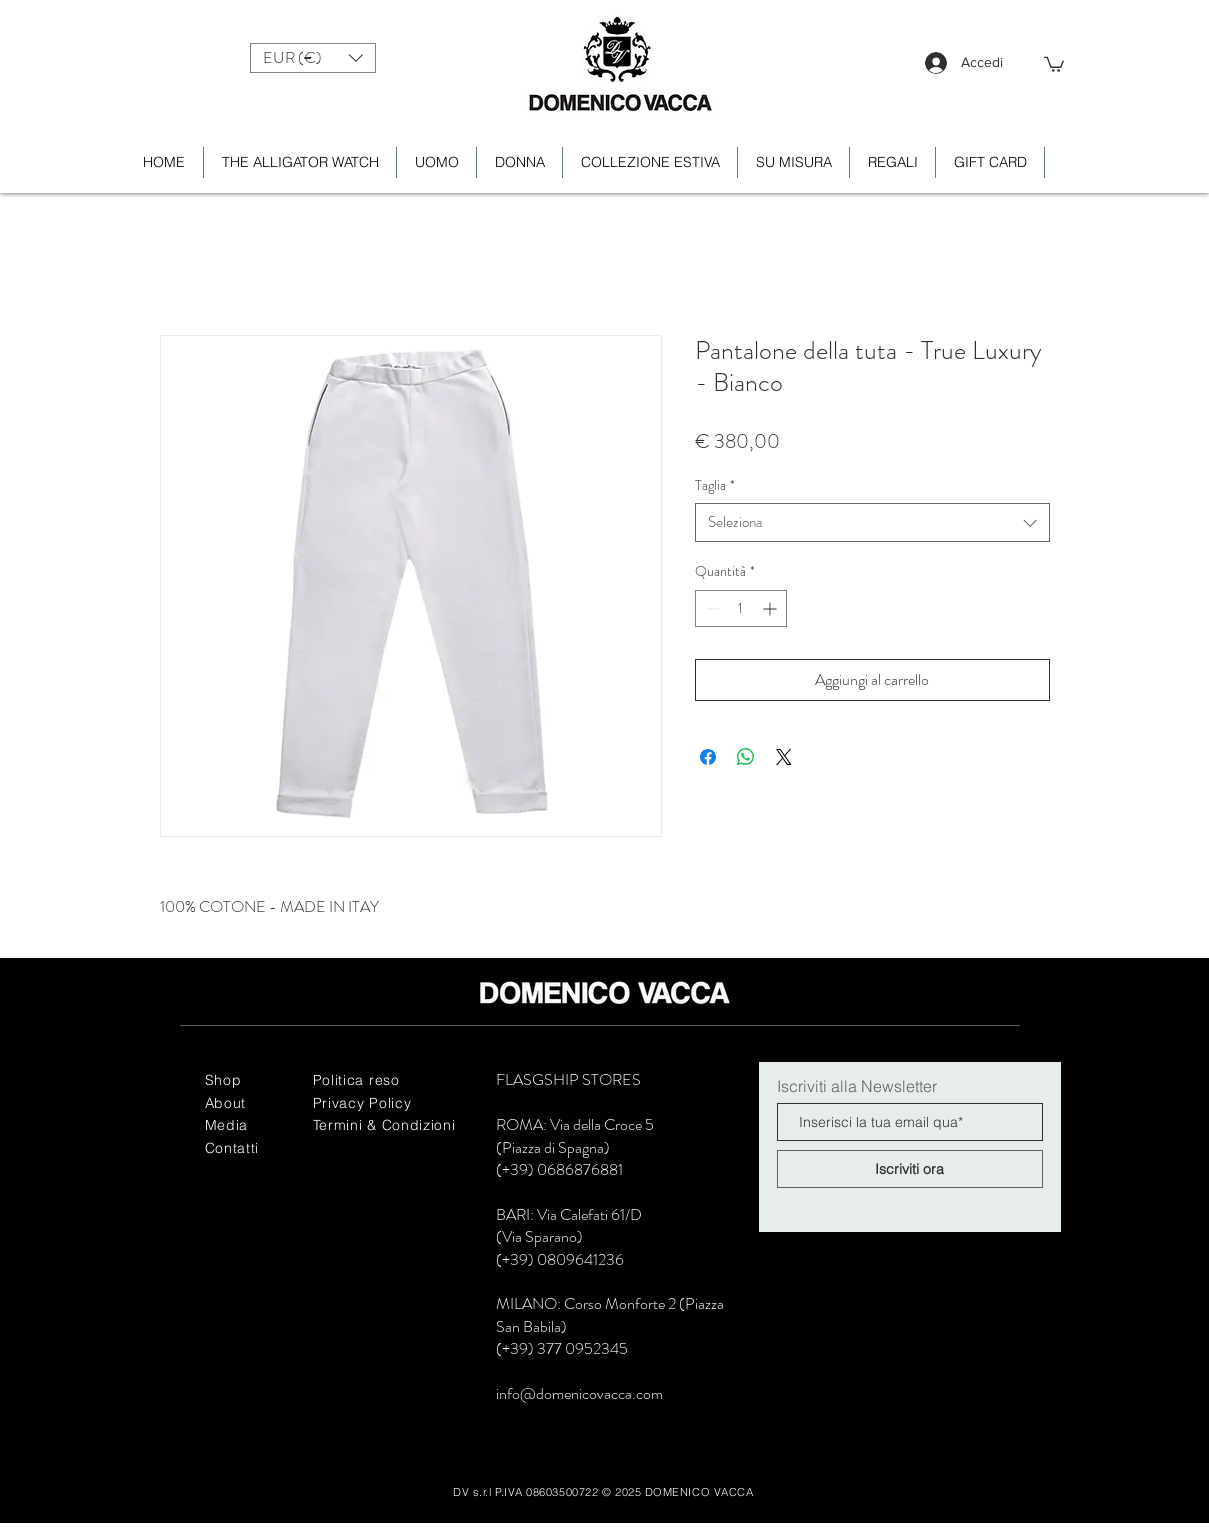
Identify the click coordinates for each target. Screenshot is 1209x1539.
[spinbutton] (741, 608)
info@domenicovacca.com (579, 1393)
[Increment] (771, 608)
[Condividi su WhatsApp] (746, 757)
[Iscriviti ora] (910, 1169)
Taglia (715, 485)
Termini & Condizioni (384, 1125)
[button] (313, 58)
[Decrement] (710, 608)
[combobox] (872, 522)
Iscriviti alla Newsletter (857, 1086)
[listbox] (313, 58)
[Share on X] (784, 757)
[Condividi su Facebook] (708, 757)
